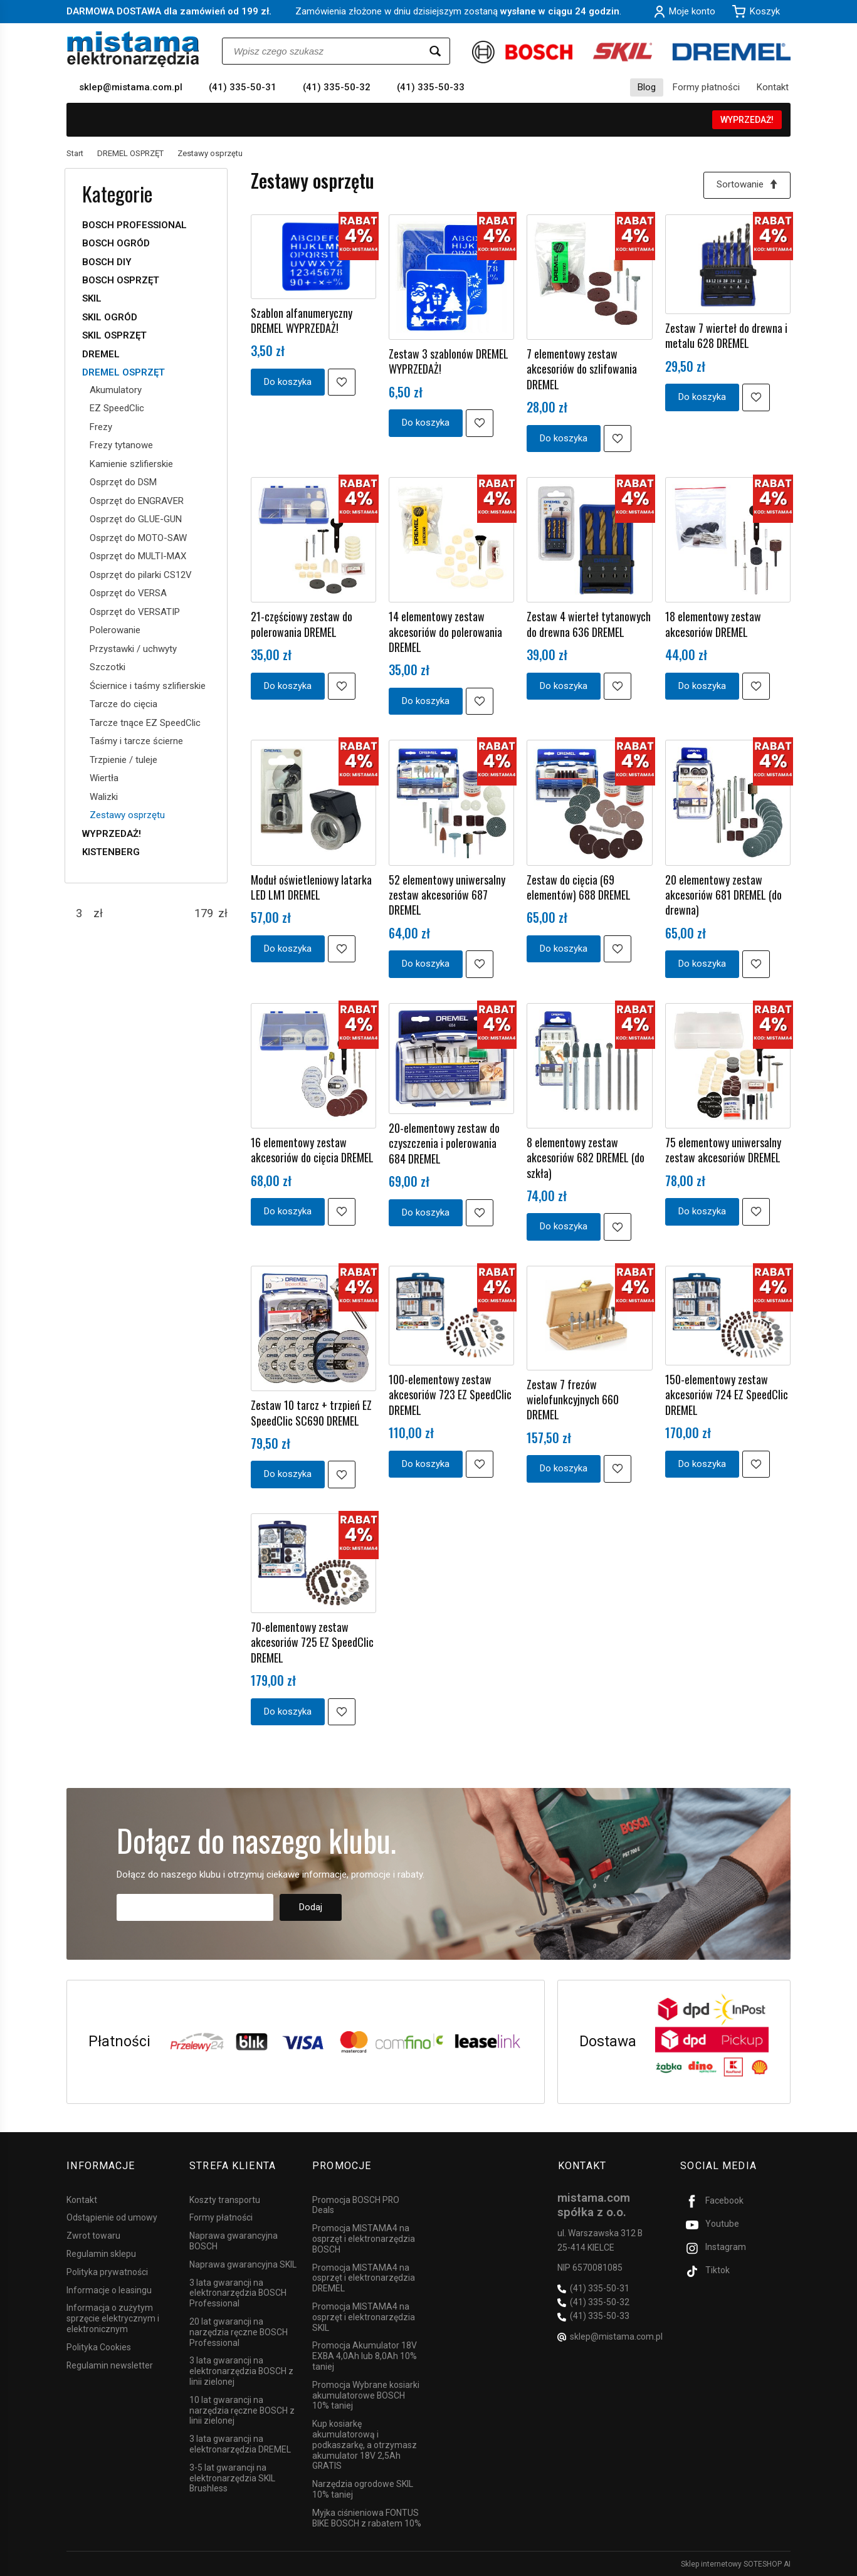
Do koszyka (288, 381)
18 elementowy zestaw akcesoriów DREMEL (713, 624)
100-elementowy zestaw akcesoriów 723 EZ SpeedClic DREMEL (450, 1394)
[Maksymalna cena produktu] (203, 913)
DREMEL (101, 354)
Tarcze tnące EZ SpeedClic (145, 722)
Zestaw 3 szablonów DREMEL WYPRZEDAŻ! (448, 361)
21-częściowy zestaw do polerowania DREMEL (301, 624)
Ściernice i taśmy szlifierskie (148, 685)
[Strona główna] (133, 49)
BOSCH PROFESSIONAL (134, 225)
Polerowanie (115, 630)
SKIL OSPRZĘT (114, 335)
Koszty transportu (224, 2199)
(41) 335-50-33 (431, 87)
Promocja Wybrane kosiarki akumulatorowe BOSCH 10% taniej (365, 2394)
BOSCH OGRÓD (116, 243)
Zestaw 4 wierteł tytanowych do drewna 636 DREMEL (589, 624)
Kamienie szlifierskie (131, 464)
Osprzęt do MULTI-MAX (138, 556)
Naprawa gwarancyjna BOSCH (233, 2240)
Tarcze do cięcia (123, 704)
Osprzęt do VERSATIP (135, 612)
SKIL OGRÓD (109, 317)
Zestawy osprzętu (127, 815)
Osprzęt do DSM (123, 482)
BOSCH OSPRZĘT (120, 280)
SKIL (92, 298)
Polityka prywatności (107, 2271)
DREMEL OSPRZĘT (123, 372)
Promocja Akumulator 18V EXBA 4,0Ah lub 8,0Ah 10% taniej (364, 2355)
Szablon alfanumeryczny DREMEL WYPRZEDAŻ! (301, 320)
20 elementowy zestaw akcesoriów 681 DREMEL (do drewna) (723, 894)
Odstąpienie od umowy (111, 2217)
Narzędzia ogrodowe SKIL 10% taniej (362, 2488)
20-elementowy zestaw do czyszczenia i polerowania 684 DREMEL (444, 1143)
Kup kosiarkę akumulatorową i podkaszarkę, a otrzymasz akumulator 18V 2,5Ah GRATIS (364, 2444)
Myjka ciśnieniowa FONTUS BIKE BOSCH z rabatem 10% (366, 2517)
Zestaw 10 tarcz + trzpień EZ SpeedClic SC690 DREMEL (311, 1413)
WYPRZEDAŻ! (747, 120)
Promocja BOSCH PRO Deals (355, 2204)
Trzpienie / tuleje (123, 759)
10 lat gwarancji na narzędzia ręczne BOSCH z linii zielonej (242, 2410)
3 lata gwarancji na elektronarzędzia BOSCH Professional (238, 2292)
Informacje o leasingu (109, 2289)
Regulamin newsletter (109, 2364)
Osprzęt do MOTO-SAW (138, 538)
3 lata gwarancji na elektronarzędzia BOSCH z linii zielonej (241, 2370)
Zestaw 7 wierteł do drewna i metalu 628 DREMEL (726, 335)
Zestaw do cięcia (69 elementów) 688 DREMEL (579, 887)
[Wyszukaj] (435, 51)
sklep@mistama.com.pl (130, 87)
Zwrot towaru (93, 2235)
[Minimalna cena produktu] (79, 913)
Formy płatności (706, 87)
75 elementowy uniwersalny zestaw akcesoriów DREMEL (723, 1149)
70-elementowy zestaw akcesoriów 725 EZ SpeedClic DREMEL (312, 1642)
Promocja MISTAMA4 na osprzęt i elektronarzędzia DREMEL (363, 2277)
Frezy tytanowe (121, 445)
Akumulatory (116, 390)
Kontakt (773, 87)
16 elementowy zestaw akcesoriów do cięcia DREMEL (312, 1149)
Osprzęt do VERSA (128, 593)
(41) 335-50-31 (242, 87)
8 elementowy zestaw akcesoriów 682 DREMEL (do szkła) (585, 1157)
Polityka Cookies (98, 2347)
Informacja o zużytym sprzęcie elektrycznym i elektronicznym (112, 2317)
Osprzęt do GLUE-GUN (136, 519)
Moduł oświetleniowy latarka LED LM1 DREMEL (311, 887)
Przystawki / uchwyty (133, 649)
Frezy (101, 427)
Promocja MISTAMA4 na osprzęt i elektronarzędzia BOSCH (363, 2238)
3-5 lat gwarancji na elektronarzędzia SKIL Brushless (232, 2477)
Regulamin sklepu (101, 2253)
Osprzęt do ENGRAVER (137, 501)
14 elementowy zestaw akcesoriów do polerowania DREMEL (445, 632)
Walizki (104, 796)
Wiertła (104, 778)
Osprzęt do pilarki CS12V (141, 575)
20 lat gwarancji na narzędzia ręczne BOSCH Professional (238, 2331)
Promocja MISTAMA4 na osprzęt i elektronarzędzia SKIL (363, 2316)
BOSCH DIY (107, 262)
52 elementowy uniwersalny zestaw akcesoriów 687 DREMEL (447, 894)
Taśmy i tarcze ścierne (136, 741)
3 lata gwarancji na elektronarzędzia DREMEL (240, 2443)
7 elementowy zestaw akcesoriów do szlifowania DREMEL (582, 368)
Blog (647, 87)
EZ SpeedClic (117, 408)
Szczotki (107, 667)
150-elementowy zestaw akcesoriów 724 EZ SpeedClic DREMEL (726, 1394)
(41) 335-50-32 (337, 87)
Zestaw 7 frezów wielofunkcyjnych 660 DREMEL (573, 1399)
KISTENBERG (111, 852)
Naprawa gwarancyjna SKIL (243, 2264)
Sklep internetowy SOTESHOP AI (736, 2563)
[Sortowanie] (747, 185)
